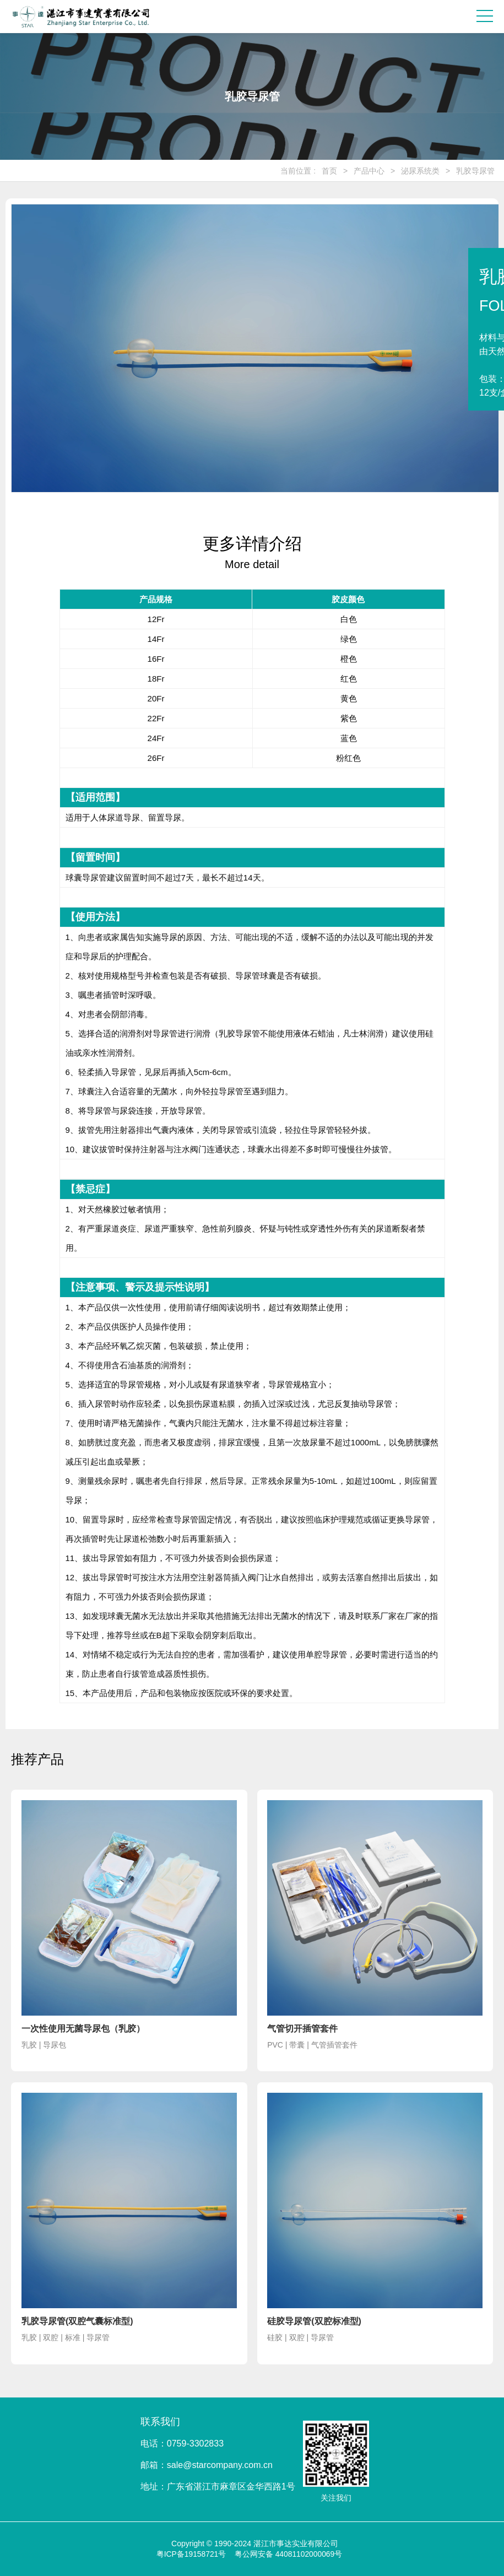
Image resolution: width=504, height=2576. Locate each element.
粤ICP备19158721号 (190, 2554)
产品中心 (369, 170)
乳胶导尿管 (475, 170)
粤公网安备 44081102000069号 (289, 2554)
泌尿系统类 (420, 170)
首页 (329, 170)
